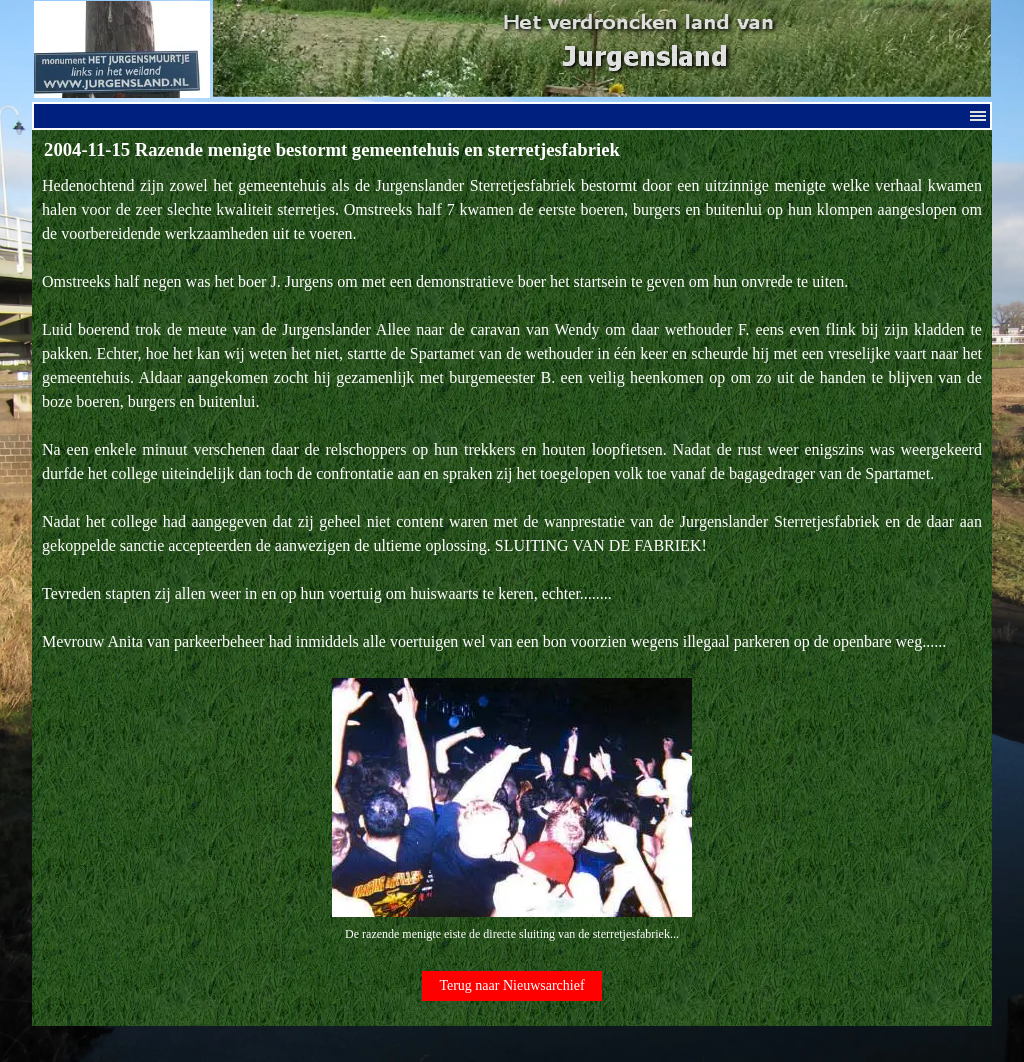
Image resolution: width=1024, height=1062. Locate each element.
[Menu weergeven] (978, 116)
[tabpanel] (512, 559)
